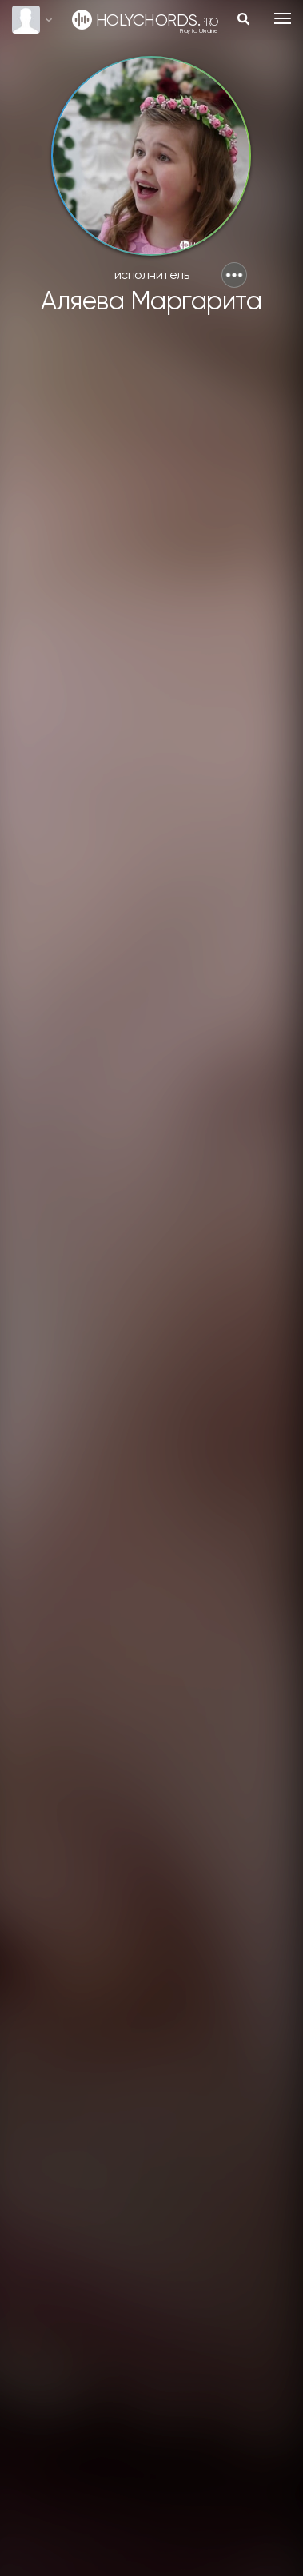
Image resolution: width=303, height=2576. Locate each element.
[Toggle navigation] (282, 18)
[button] (234, 275)
